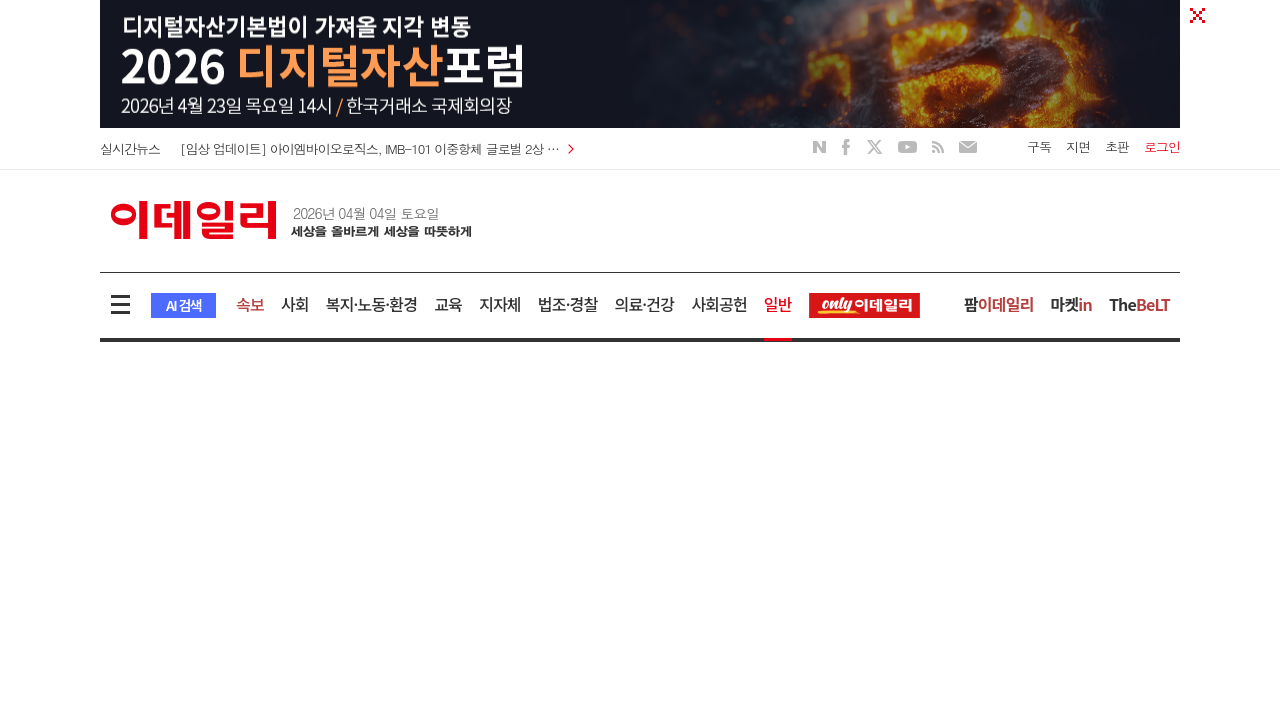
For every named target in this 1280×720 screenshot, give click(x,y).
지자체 (500, 304)
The (1139, 304)
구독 (1039, 146)
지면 (1078, 146)
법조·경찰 (568, 304)
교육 (448, 304)
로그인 (1162, 146)
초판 (1117, 146)
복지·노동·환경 (372, 304)
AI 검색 (183, 305)
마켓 (1071, 304)
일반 (778, 304)
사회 (295, 304)
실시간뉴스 (130, 148)
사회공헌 (719, 304)
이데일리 (291, 220)
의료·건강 (644, 304)
